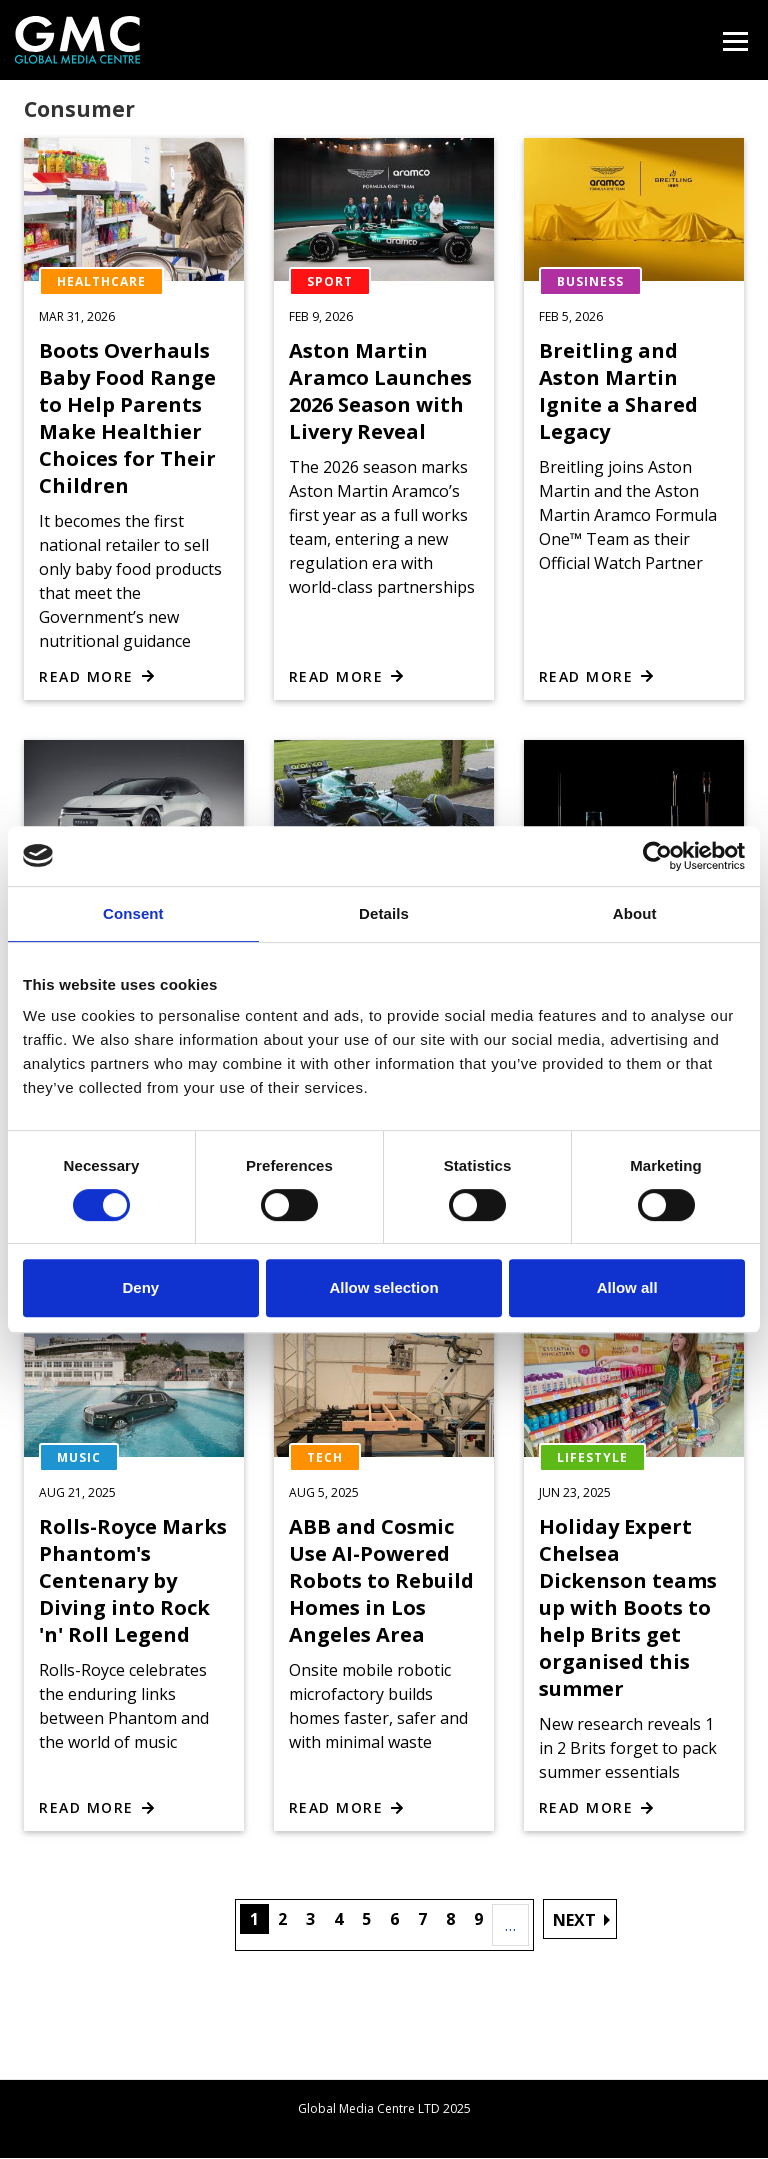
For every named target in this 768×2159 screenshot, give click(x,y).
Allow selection (383, 1287)
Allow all (627, 1287)
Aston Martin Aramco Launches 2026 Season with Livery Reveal (380, 391)
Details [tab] (384, 913)
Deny (140, 1287)
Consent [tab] (133, 913)
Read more (86, 676)
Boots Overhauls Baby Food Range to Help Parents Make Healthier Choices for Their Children (127, 418)
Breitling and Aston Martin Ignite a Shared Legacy (618, 391)
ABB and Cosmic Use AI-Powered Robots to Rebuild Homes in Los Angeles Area (381, 1580)
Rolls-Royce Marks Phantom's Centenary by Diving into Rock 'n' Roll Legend (133, 1580)
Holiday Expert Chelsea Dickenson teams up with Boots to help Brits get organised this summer (628, 1607)
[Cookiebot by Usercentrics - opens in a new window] (657, 856)
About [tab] (635, 913)
